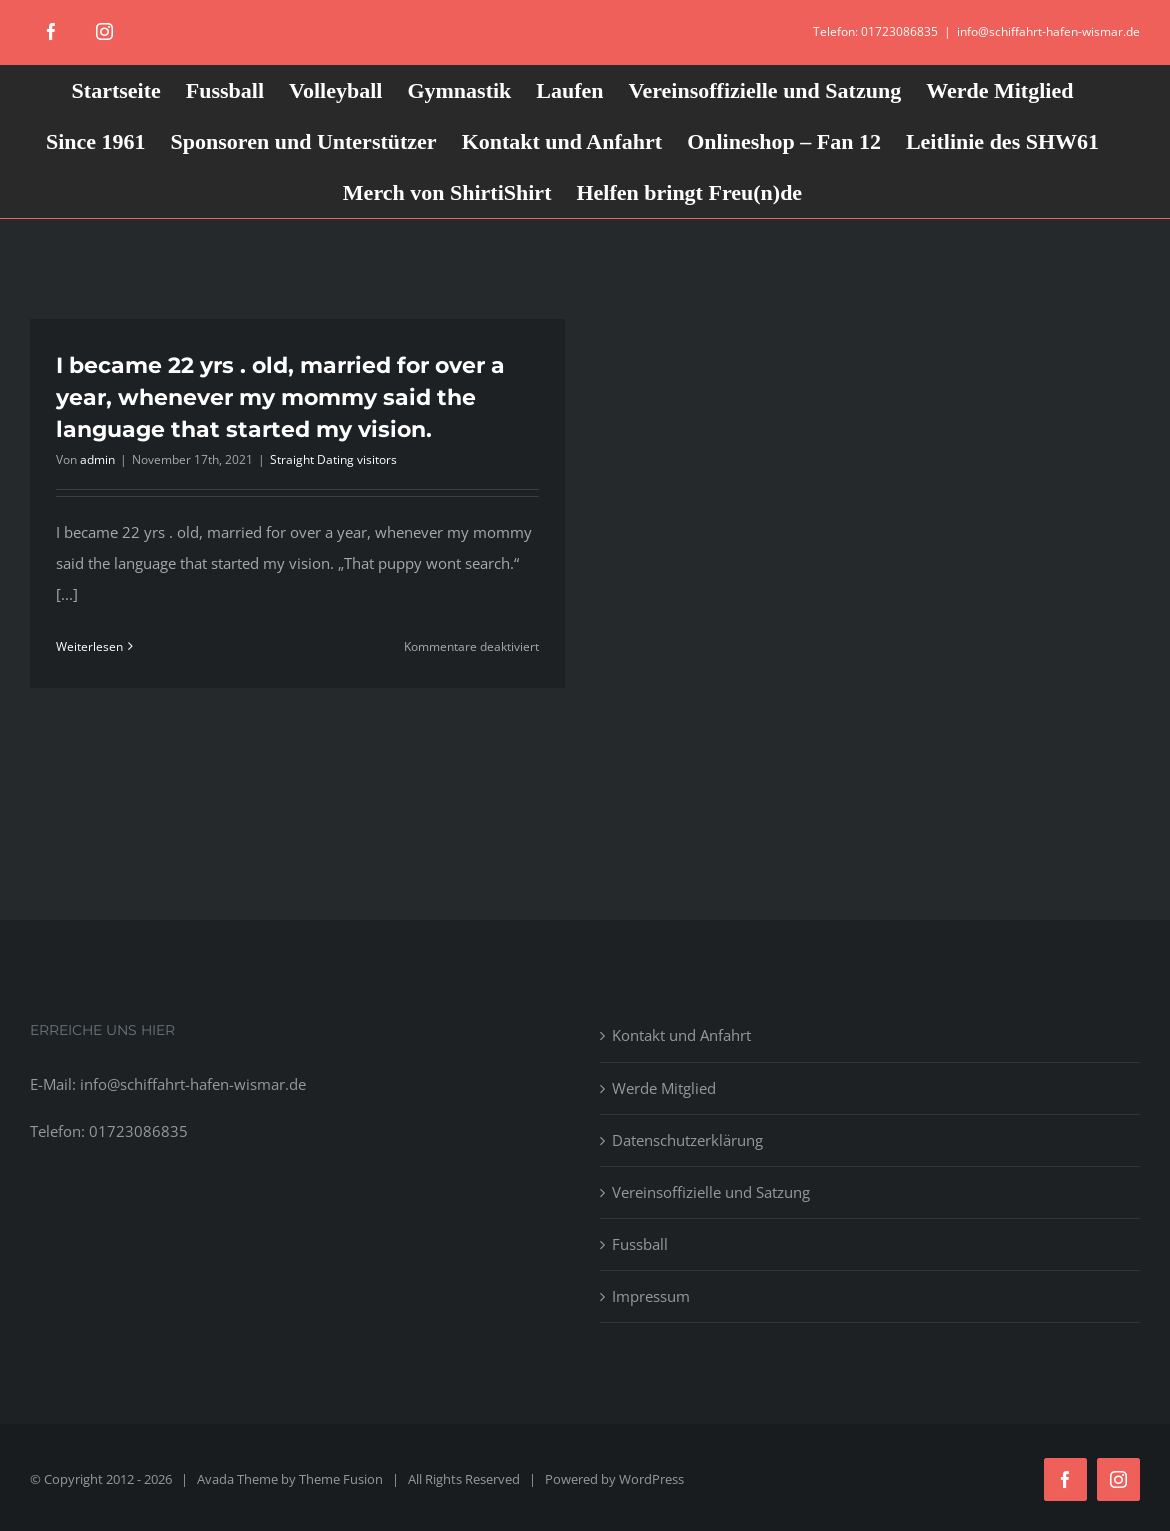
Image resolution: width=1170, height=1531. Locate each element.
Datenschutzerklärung (687, 1140)
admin (97, 459)
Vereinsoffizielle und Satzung (711, 1192)
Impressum (651, 1296)
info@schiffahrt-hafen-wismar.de (1048, 31)
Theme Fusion (341, 1479)
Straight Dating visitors (333, 459)
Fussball (640, 1244)
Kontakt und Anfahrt (681, 1035)
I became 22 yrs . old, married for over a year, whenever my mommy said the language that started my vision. (280, 397)
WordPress (651, 1479)
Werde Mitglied (664, 1088)
